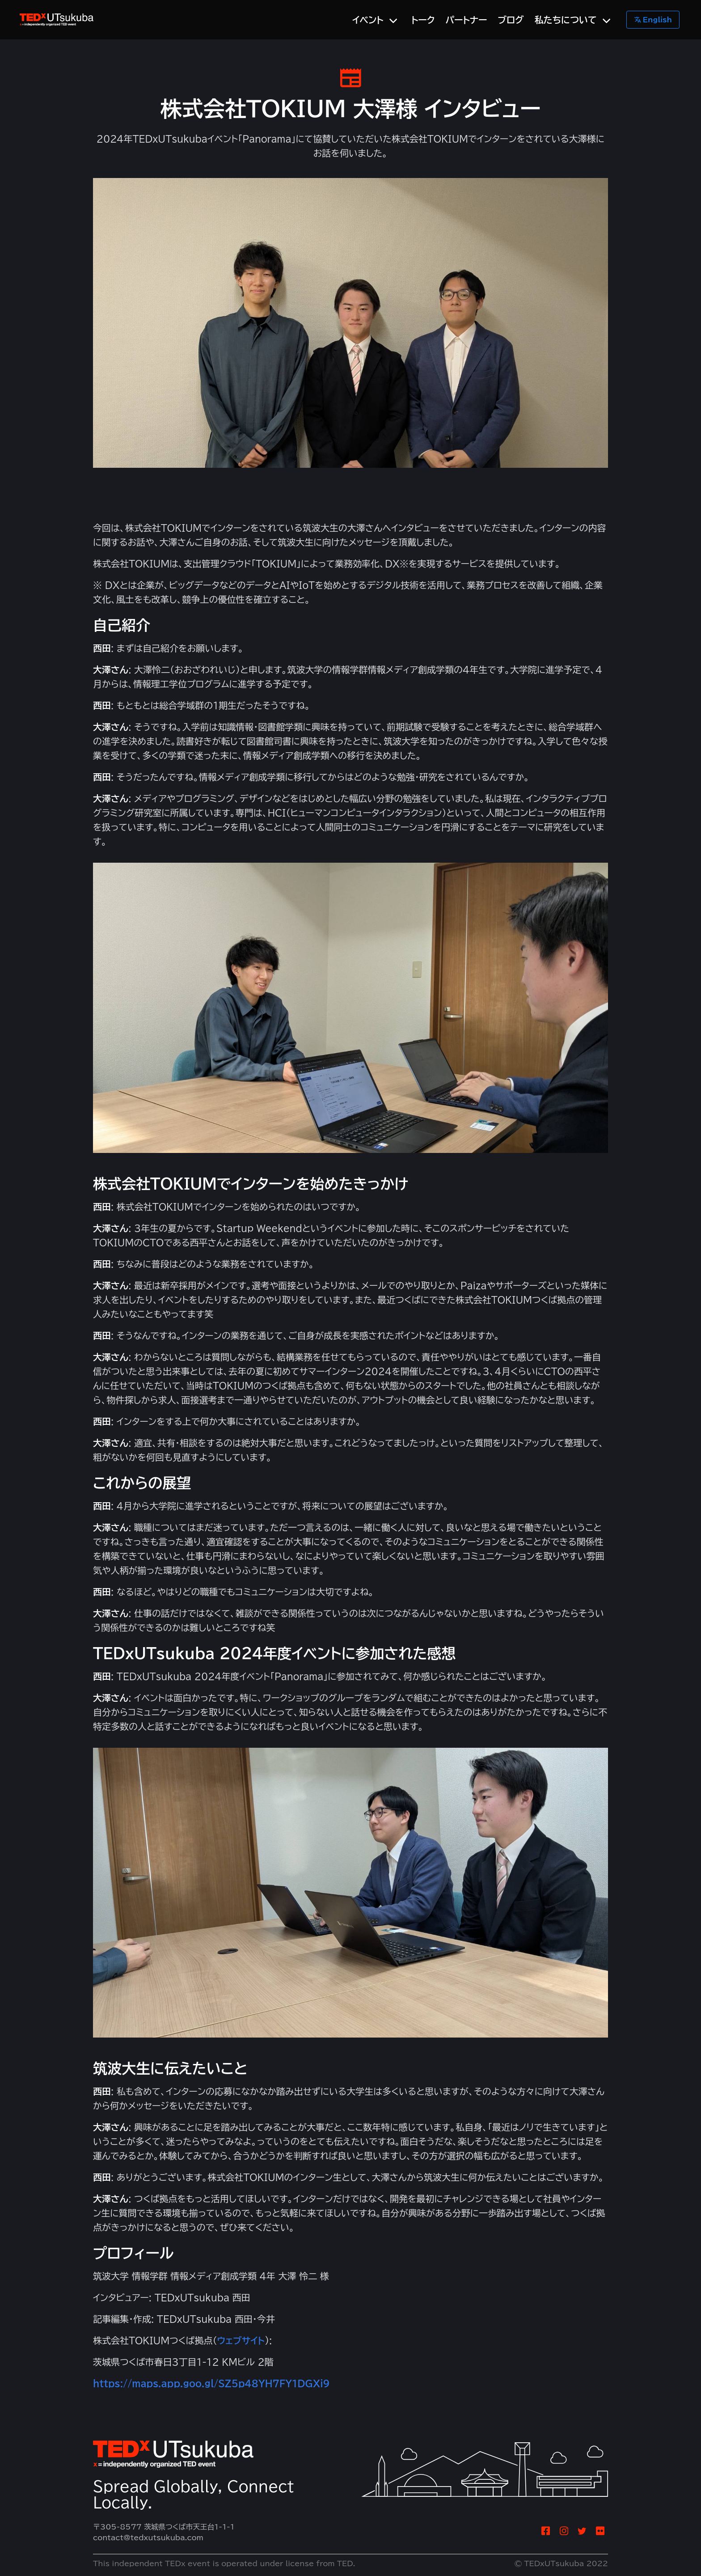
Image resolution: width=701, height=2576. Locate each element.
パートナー (466, 19)
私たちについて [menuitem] (566, 19)
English (653, 19)
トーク (423, 19)
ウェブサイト (241, 2340)
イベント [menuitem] (368, 19)
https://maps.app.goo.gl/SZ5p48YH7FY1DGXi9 (211, 2383)
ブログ (511, 19)
